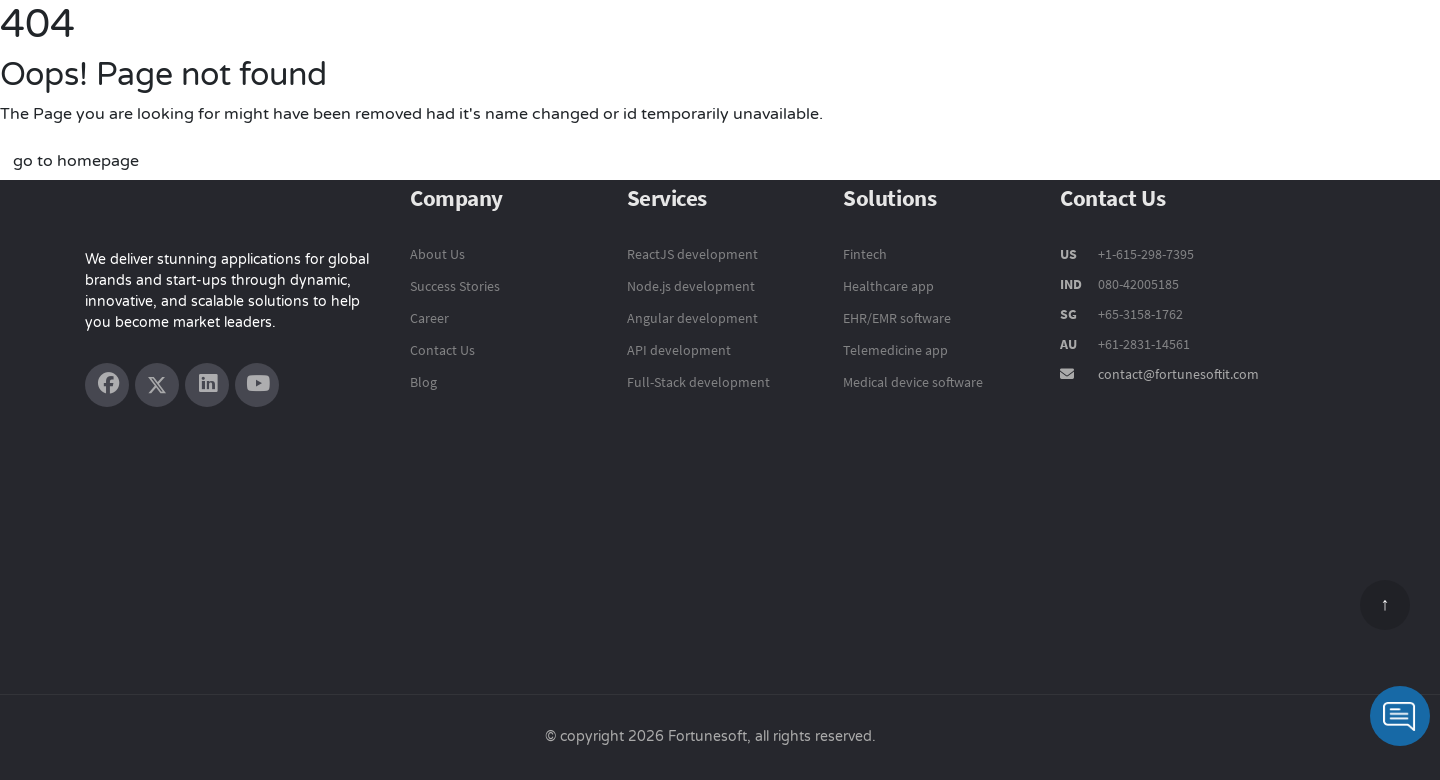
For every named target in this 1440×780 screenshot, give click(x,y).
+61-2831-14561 (1144, 344)
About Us (437, 254)
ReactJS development (692, 254)
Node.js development (691, 286)
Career (429, 318)
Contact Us (1362, 47)
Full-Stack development (698, 382)
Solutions (1000, 46)
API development (679, 350)
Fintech (865, 254)
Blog (423, 382)
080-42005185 (1137, 284)
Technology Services (855, 46)
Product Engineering (668, 46)
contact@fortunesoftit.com (1178, 374)
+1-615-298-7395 (1144, 254)
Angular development (692, 318)
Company (1253, 47)
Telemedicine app (895, 350)
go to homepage (76, 161)
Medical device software (913, 382)
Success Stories (1126, 47)
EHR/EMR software (897, 318)
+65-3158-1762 (1140, 314)
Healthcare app (888, 286)
